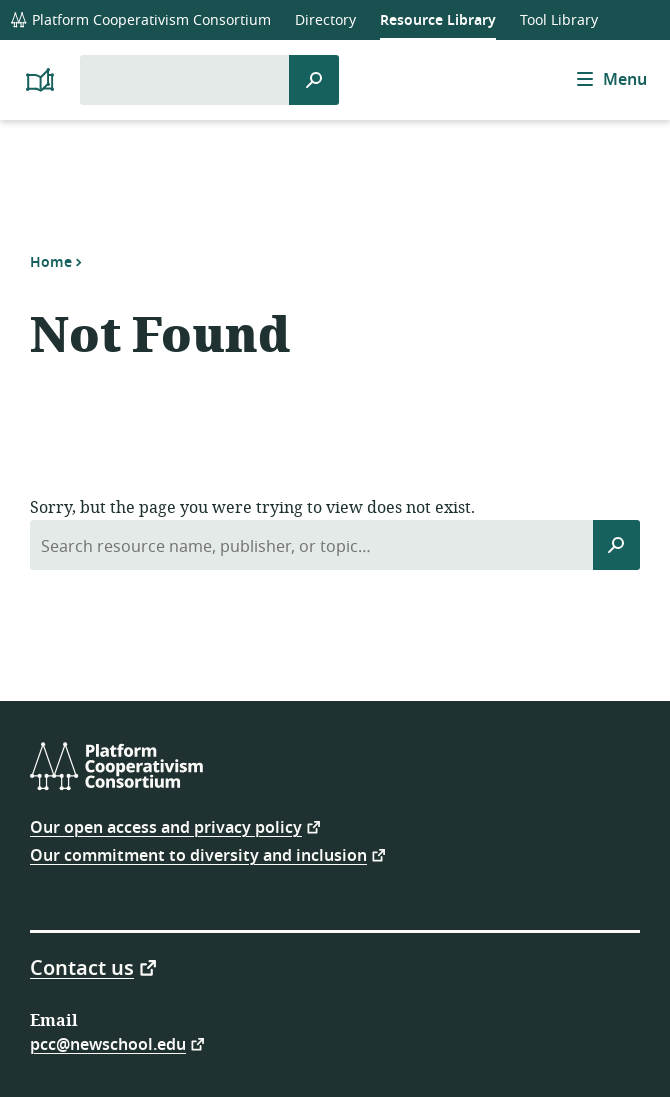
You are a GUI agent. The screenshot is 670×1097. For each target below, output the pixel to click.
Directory (325, 20)
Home (51, 262)
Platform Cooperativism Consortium (140, 20)
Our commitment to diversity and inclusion (198, 854)
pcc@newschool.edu (108, 1043)
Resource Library (438, 20)
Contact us (82, 967)
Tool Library (559, 20)
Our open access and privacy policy (166, 826)
